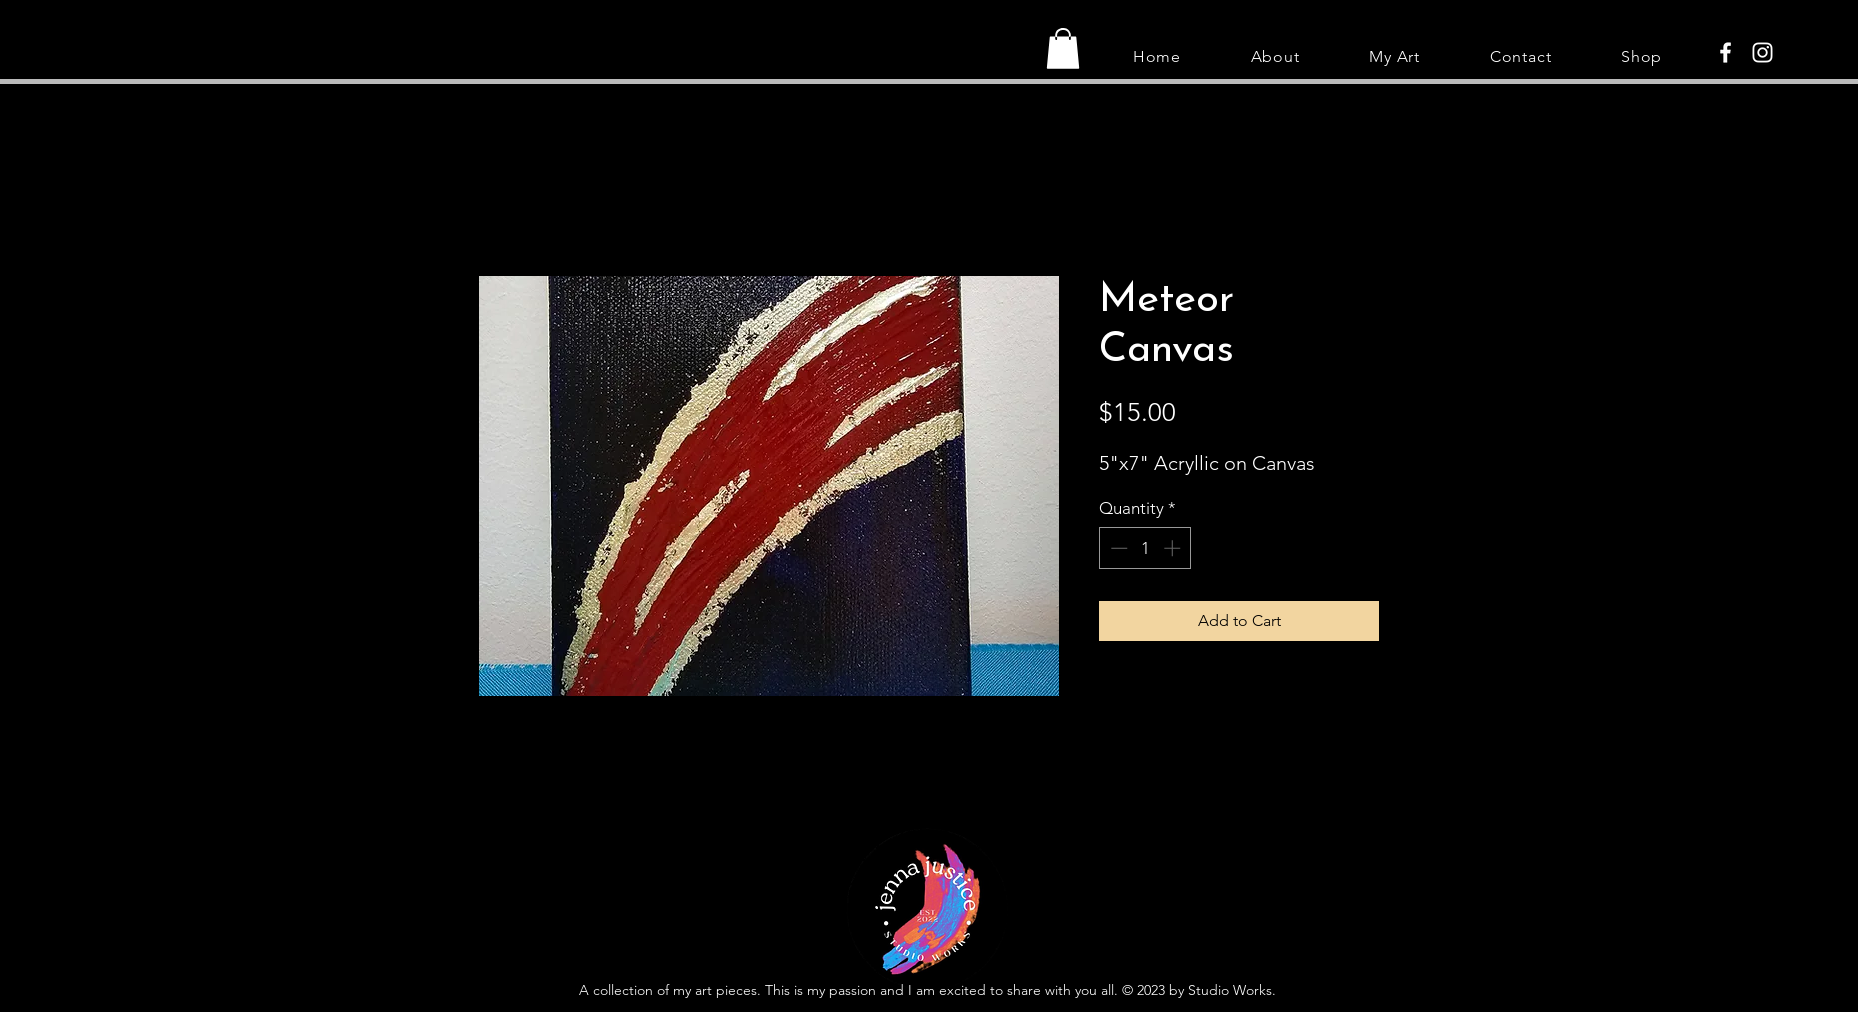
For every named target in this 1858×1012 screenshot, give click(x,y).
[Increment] (1174, 548)
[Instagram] (1762, 52)
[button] (1063, 48)
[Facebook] (1725, 52)
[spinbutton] (1145, 548)
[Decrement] (1117, 548)
